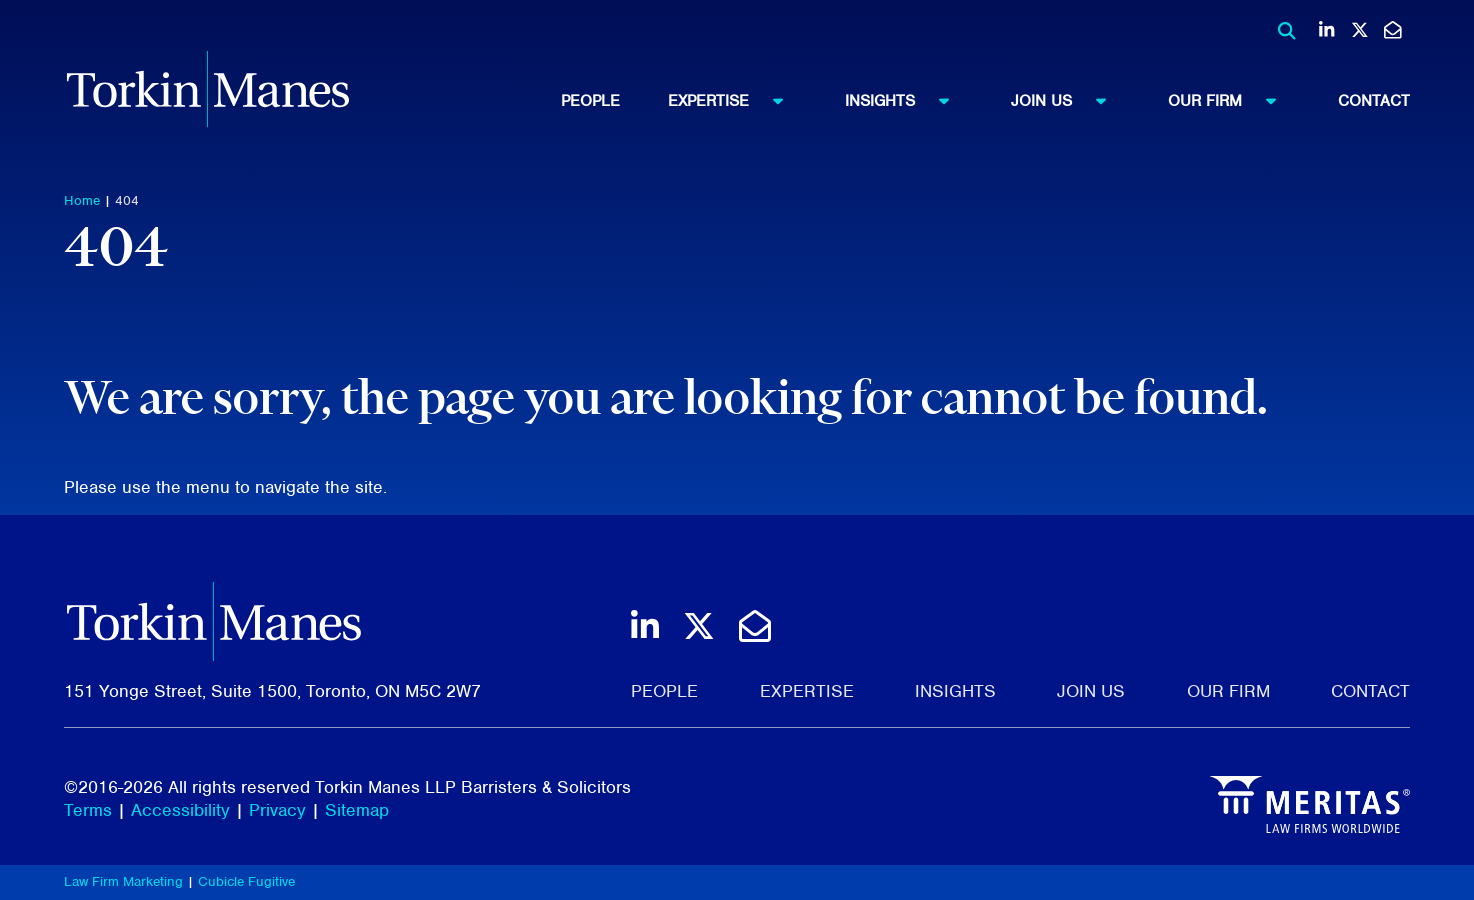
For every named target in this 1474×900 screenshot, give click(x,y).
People (590, 101)
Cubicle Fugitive (246, 881)
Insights (906, 100)
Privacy (277, 810)
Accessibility (180, 810)
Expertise (735, 100)
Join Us (1068, 100)
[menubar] (985, 101)
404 (127, 200)
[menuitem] (614, 101)
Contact (1374, 101)
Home (82, 200)
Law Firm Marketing (123, 881)
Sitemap (357, 810)
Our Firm (1231, 100)
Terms (88, 810)
